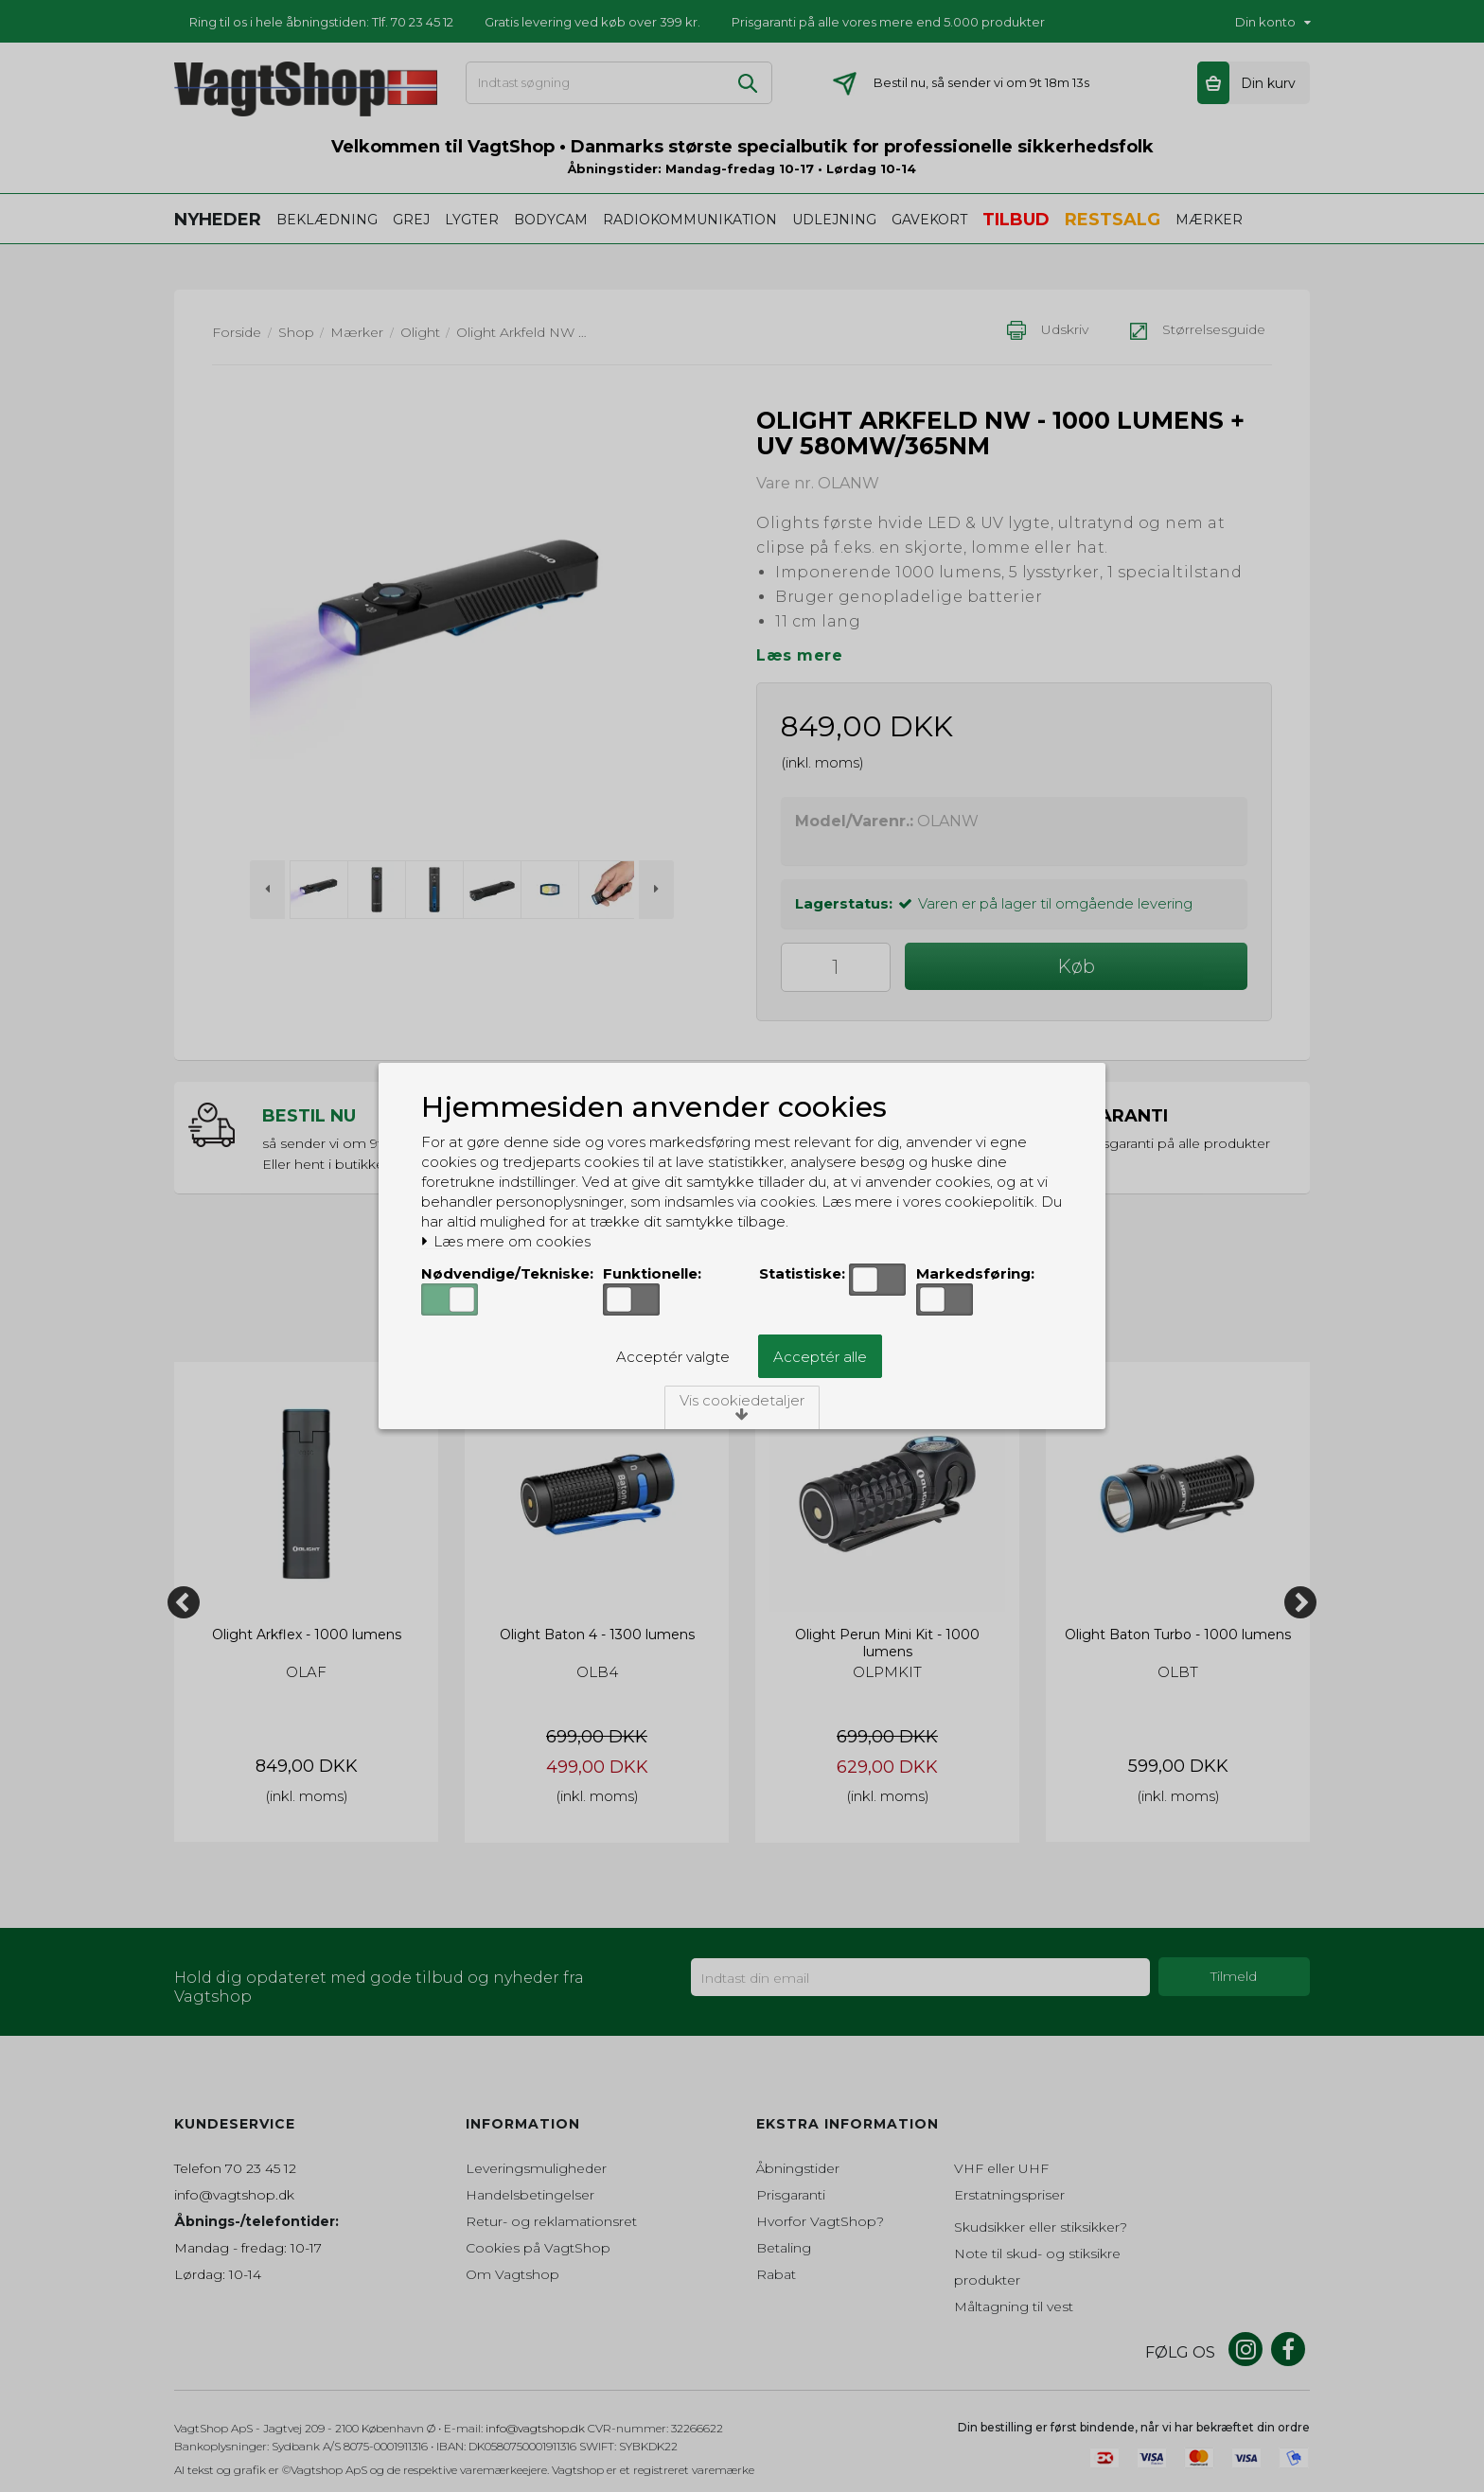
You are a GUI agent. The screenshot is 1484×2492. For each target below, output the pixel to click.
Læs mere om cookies (506, 1241)
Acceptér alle (820, 1357)
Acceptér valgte (673, 1357)
